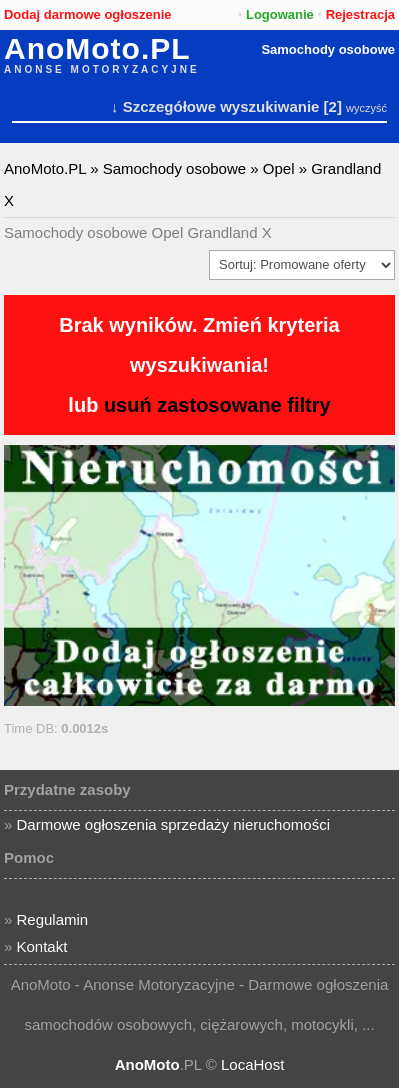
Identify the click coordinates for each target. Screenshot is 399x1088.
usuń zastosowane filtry (217, 405)
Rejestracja (360, 14)
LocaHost (252, 1064)
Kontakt (42, 946)
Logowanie (280, 14)
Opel (279, 168)
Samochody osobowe (328, 49)
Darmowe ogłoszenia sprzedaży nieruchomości (173, 824)
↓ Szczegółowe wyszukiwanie (215, 106)
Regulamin (53, 919)
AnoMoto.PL (97, 49)
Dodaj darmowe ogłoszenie (88, 14)
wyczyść (366, 108)
